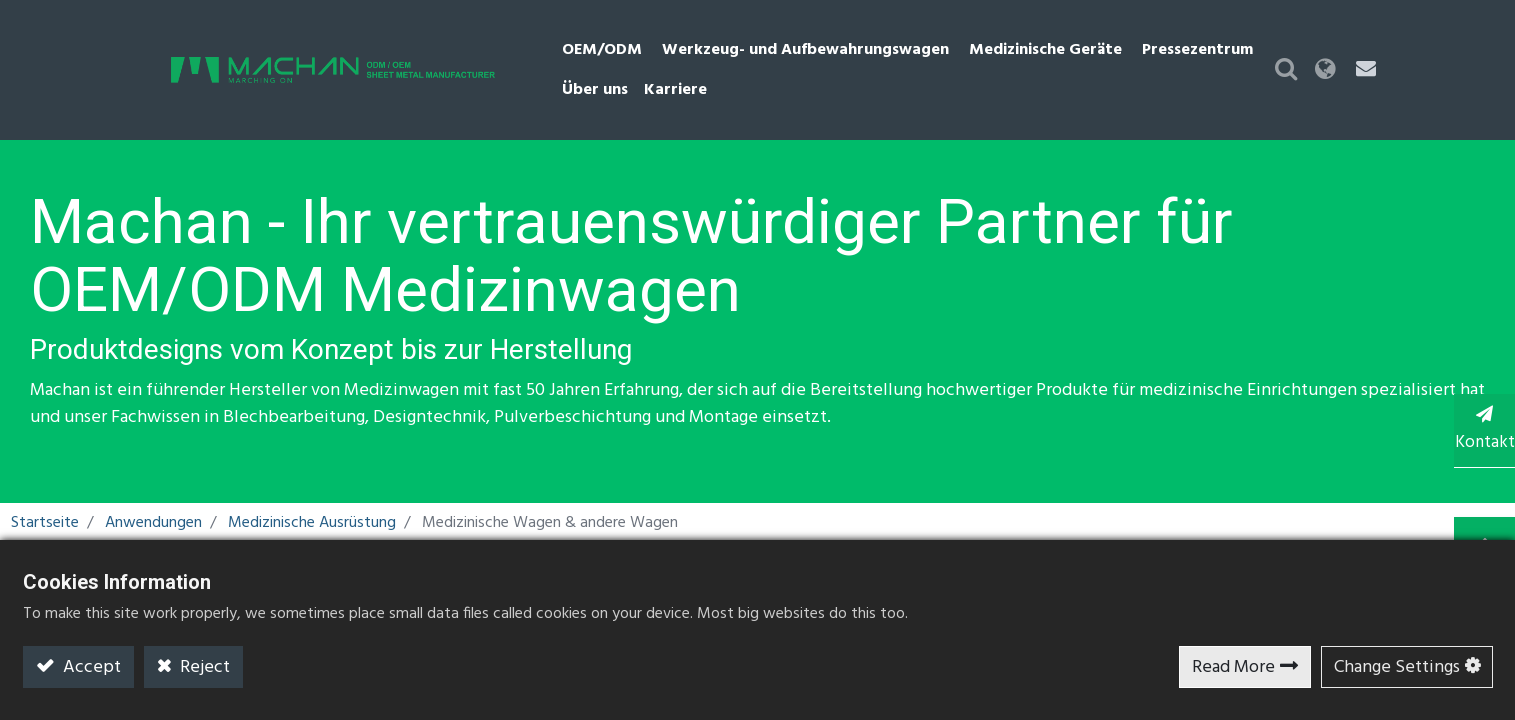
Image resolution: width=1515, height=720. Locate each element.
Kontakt (1475, 428)
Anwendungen (153, 488)
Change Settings (1397, 667)
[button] (1390, 52)
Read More (1233, 667)
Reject (203, 667)
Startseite (45, 488)
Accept (90, 667)
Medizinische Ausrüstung (312, 488)
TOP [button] (1475, 508)
